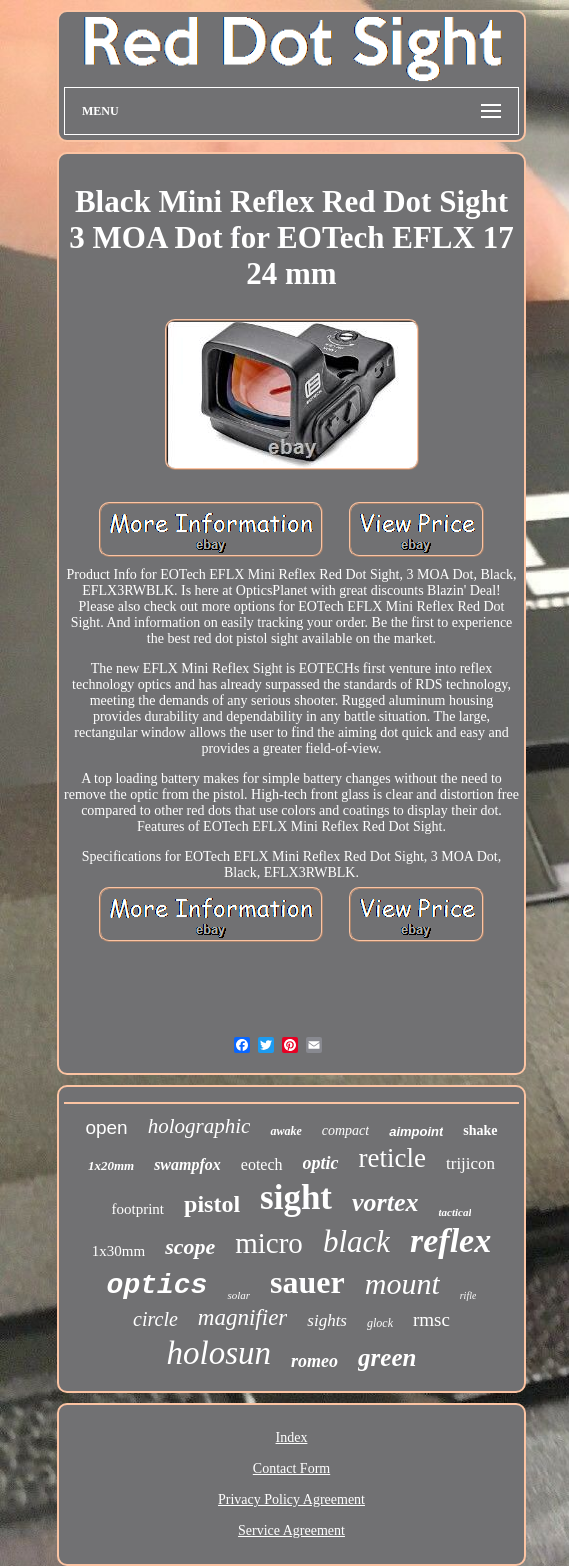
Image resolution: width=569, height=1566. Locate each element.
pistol (212, 1204)
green (387, 1357)
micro (269, 1243)
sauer (307, 1282)
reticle (392, 1158)
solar (238, 1295)
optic (321, 1163)
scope (190, 1246)
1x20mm (111, 1165)
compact (345, 1130)
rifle (468, 1295)
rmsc (431, 1319)
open (106, 1127)
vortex (385, 1202)
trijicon (470, 1163)
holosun (219, 1353)
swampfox (187, 1164)
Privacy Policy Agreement (291, 1499)
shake (480, 1130)
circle (155, 1319)
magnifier (242, 1317)
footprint (138, 1209)
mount (402, 1283)
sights (327, 1320)
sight (296, 1197)
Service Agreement (291, 1530)
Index (292, 1437)
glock (380, 1323)
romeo (314, 1361)
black (356, 1241)
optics (157, 1285)
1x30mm (118, 1251)
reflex (450, 1240)
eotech (262, 1164)
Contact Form (291, 1468)
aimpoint (416, 1131)
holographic (199, 1126)
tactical (454, 1212)
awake (285, 1131)
